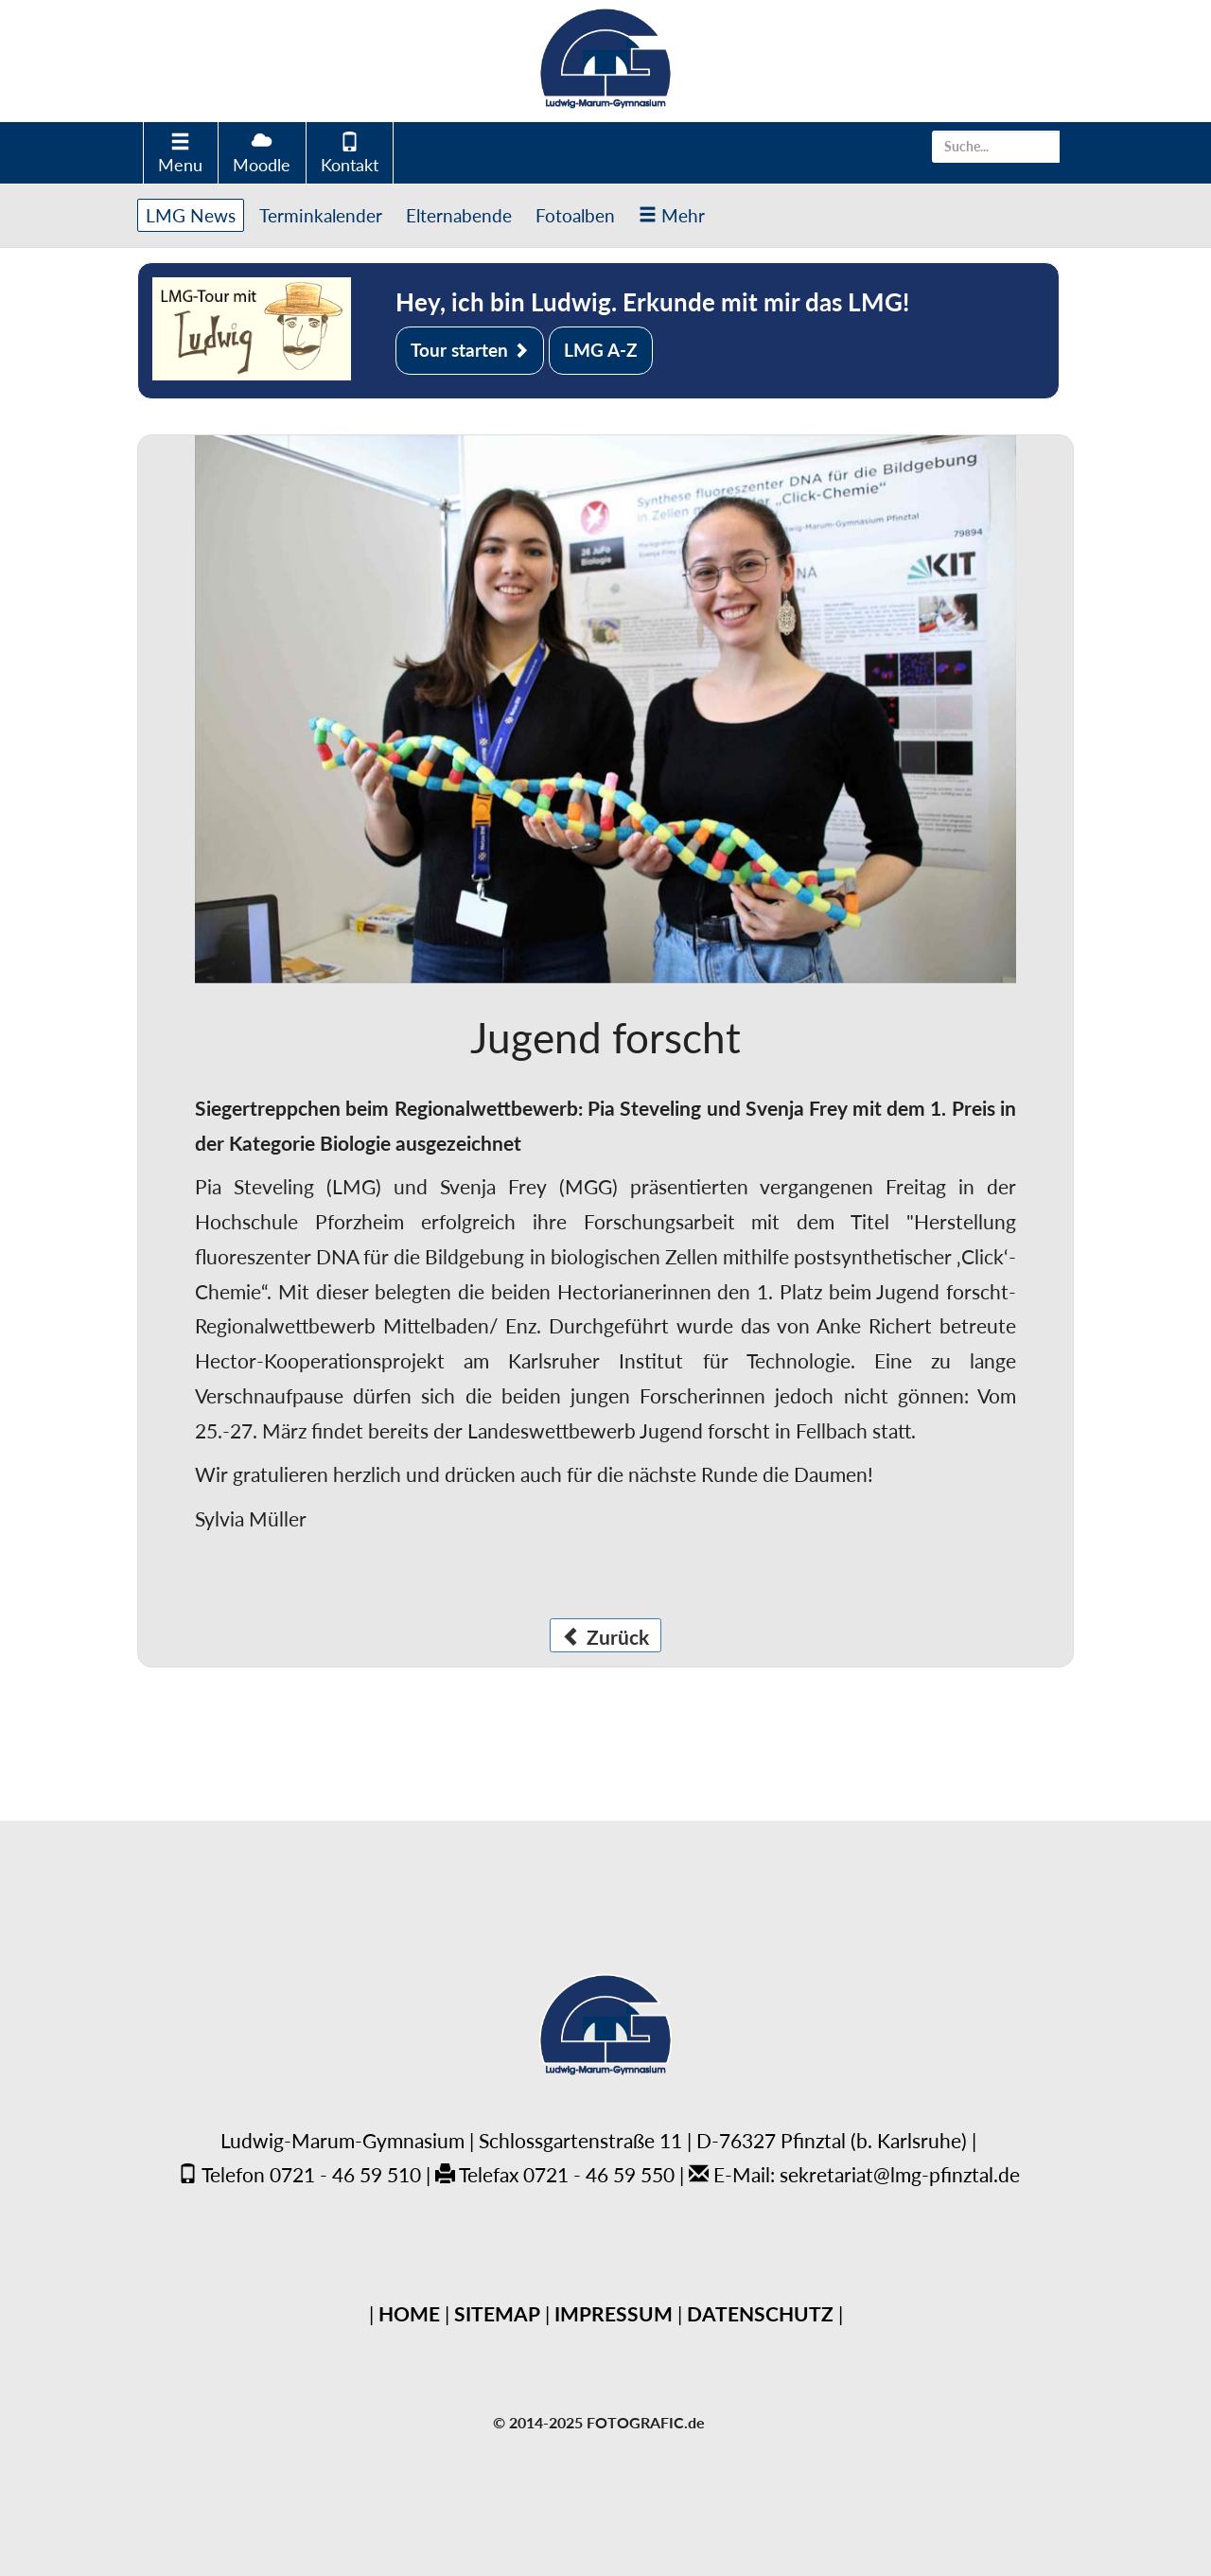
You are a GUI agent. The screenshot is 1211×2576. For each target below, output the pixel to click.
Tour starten (470, 350)
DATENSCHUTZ (760, 2313)
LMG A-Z (601, 350)
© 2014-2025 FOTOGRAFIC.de (599, 2422)
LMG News (191, 215)
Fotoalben (575, 215)
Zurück (605, 1637)
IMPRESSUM (613, 2313)
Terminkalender (320, 215)
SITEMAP (497, 2313)
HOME (409, 2313)
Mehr (672, 215)
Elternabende (459, 215)
